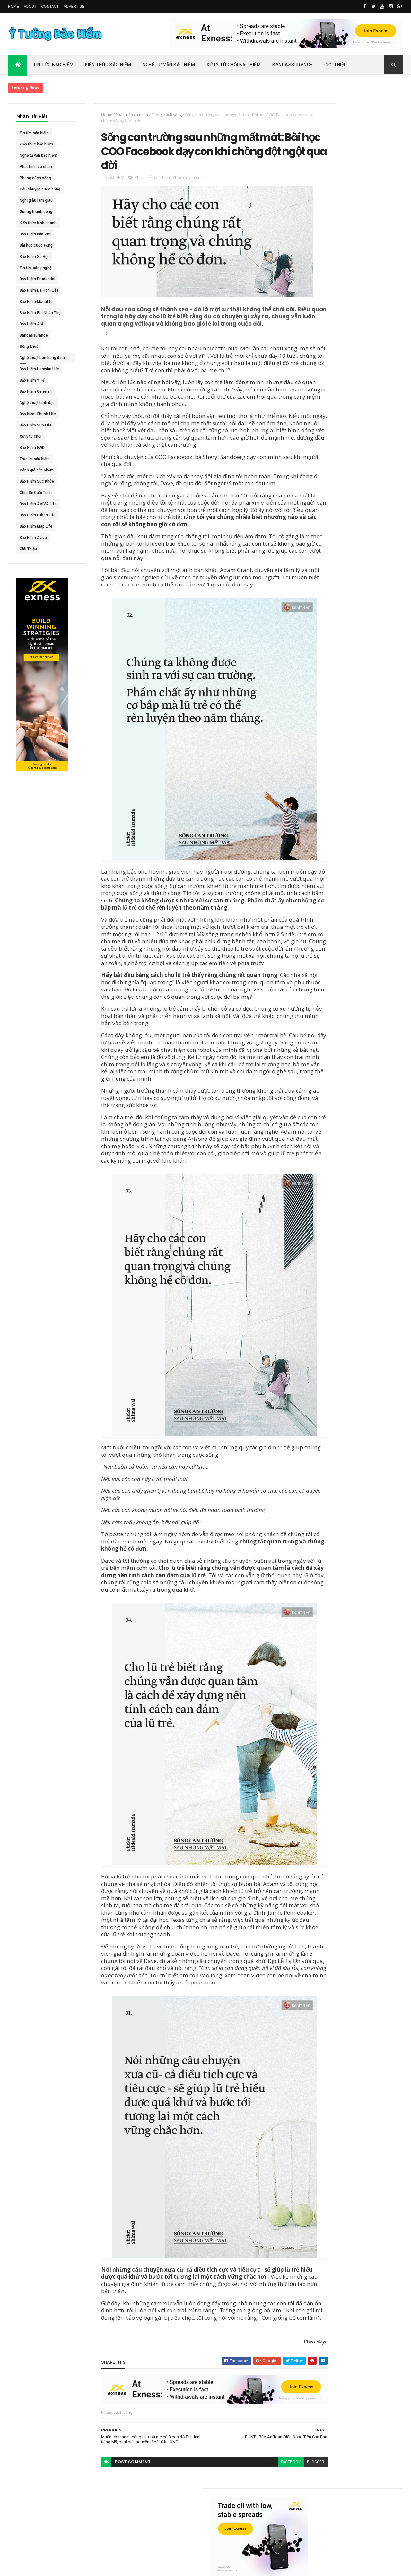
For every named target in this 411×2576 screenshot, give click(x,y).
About (30, 6)
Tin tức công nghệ (35, 268)
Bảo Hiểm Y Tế (32, 380)
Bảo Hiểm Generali (36, 391)
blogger (280, 2519)
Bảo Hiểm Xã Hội (34, 256)
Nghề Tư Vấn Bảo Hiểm (169, 64)
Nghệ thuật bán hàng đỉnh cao (38, 359)
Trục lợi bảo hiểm (35, 459)
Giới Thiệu (335, 64)
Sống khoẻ (29, 346)
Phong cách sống (35, 178)
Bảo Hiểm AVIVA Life (38, 504)
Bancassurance (292, 64)
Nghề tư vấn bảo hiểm (38, 155)
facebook (255, 2519)
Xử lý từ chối (30, 436)
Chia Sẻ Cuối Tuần (36, 492)
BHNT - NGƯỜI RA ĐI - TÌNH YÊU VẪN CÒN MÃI (367, 369)
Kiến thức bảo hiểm (36, 144)
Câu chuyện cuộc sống (40, 189)
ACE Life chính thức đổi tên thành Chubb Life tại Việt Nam (368, 306)
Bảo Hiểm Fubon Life (38, 515)
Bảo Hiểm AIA (32, 324)
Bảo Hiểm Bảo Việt (35, 234)
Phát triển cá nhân (36, 166)
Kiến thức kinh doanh (38, 223)
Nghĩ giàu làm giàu (36, 200)
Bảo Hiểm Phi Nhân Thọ (40, 313)
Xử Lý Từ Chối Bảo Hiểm (233, 64)
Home (13, 6)
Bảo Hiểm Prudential (37, 279)
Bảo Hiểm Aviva (33, 537)
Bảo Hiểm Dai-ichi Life (39, 290)
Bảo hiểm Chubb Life (38, 414)
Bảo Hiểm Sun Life (36, 425)
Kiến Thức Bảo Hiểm (108, 64)
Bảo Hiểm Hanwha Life (39, 369)
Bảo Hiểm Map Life (36, 526)
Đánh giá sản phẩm (37, 470)
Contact (50, 6)
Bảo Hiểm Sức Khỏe (37, 481)
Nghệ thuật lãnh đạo (37, 402)
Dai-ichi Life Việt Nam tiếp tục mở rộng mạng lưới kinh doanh (368, 278)
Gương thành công (36, 211)
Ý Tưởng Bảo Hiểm (109, 2567)
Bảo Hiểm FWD (32, 447)
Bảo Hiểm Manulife (36, 301)
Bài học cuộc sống (36, 245)
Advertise (74, 6)
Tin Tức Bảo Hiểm (53, 64)
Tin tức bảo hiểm (34, 133)
